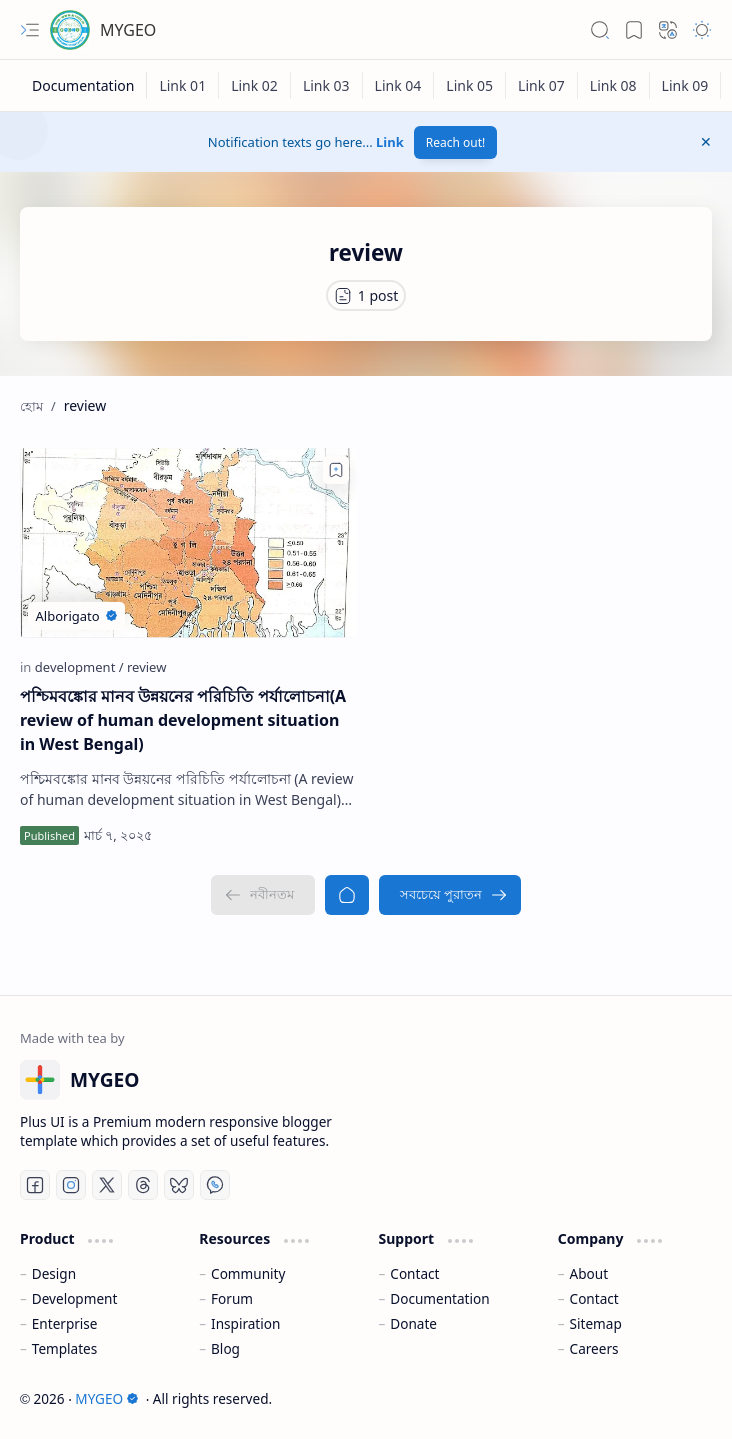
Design (54, 1273)
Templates (65, 1348)
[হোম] (347, 895)
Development (75, 1298)
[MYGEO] (70, 30)
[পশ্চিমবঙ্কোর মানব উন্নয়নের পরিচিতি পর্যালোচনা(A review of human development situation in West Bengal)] (188, 543)
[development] (79, 667)
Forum (232, 1298)
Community (248, 1273)
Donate (413, 1323)
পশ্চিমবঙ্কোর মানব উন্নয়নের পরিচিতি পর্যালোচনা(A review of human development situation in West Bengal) (183, 720)
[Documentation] (83, 85)
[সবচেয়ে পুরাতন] (450, 895)
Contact (414, 1273)
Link (390, 142)
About (589, 1273)
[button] (30, 30)
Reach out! (456, 142)
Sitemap (596, 1323)
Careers (594, 1348)
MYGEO (128, 30)
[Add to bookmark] (336, 470)
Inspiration (245, 1323)
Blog (225, 1348)
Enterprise (65, 1323)
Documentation (439, 1298)
